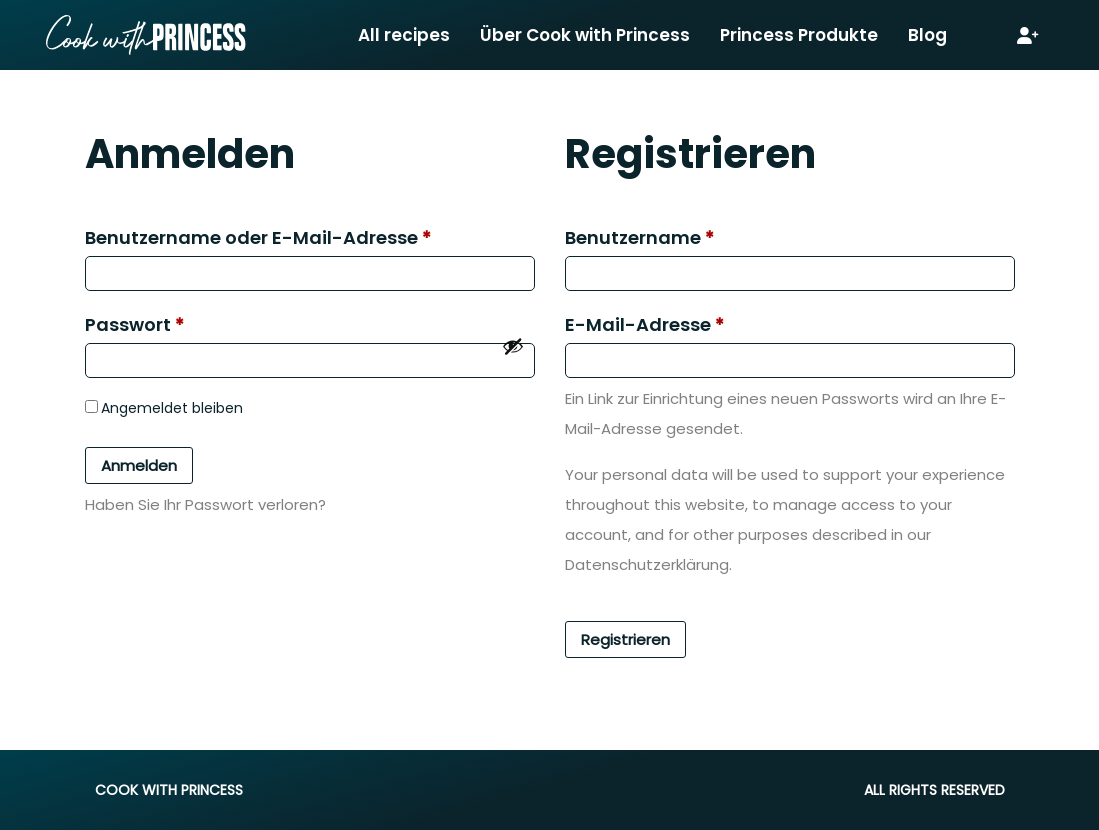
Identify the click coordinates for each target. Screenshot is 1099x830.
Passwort (134, 324)
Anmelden (139, 465)
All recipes (404, 35)
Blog (927, 35)
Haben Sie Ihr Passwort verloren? (205, 504)
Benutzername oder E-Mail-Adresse (258, 237)
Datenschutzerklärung (647, 564)
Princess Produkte (799, 35)
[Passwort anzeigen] (513, 346)
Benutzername (639, 237)
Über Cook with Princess (585, 35)
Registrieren (625, 639)
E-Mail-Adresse (644, 324)
